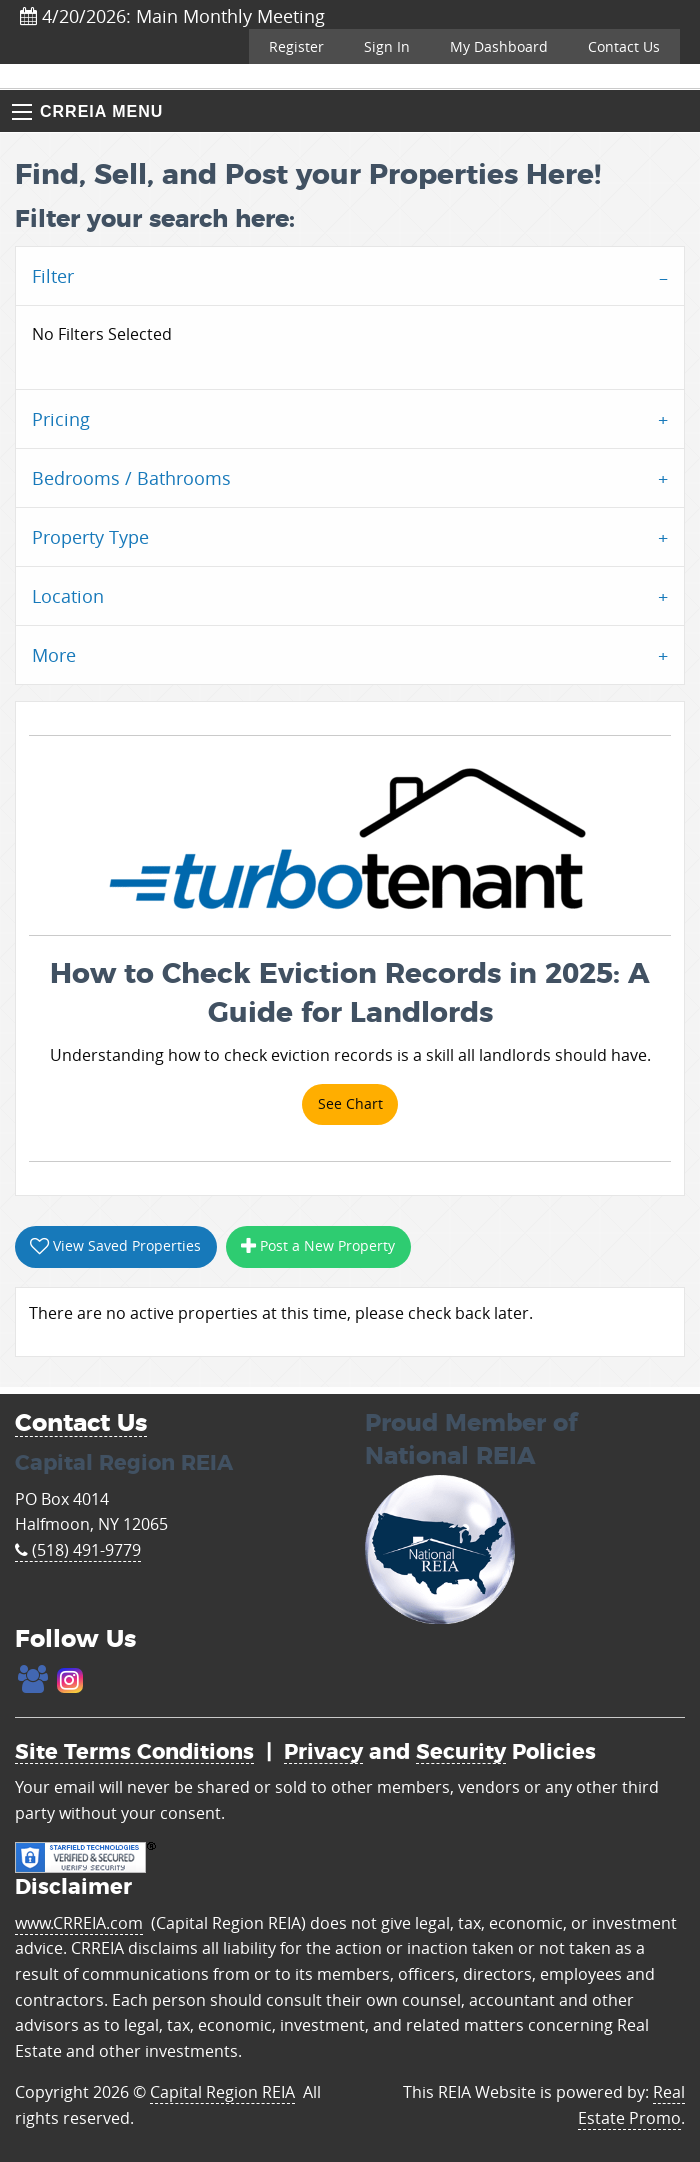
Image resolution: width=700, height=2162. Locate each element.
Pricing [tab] (61, 419)
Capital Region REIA (222, 2092)
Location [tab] (68, 596)
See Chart (350, 1103)
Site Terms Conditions (134, 1752)
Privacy (323, 1752)
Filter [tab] (53, 276)
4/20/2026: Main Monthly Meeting (172, 16)
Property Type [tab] (90, 537)
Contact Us (624, 46)
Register (296, 46)
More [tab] (54, 655)
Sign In (387, 46)
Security (461, 1752)
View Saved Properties (115, 1245)
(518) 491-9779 (78, 1550)
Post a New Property (318, 1245)
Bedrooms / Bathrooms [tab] (131, 478)
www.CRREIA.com (79, 1923)
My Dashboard (499, 46)
